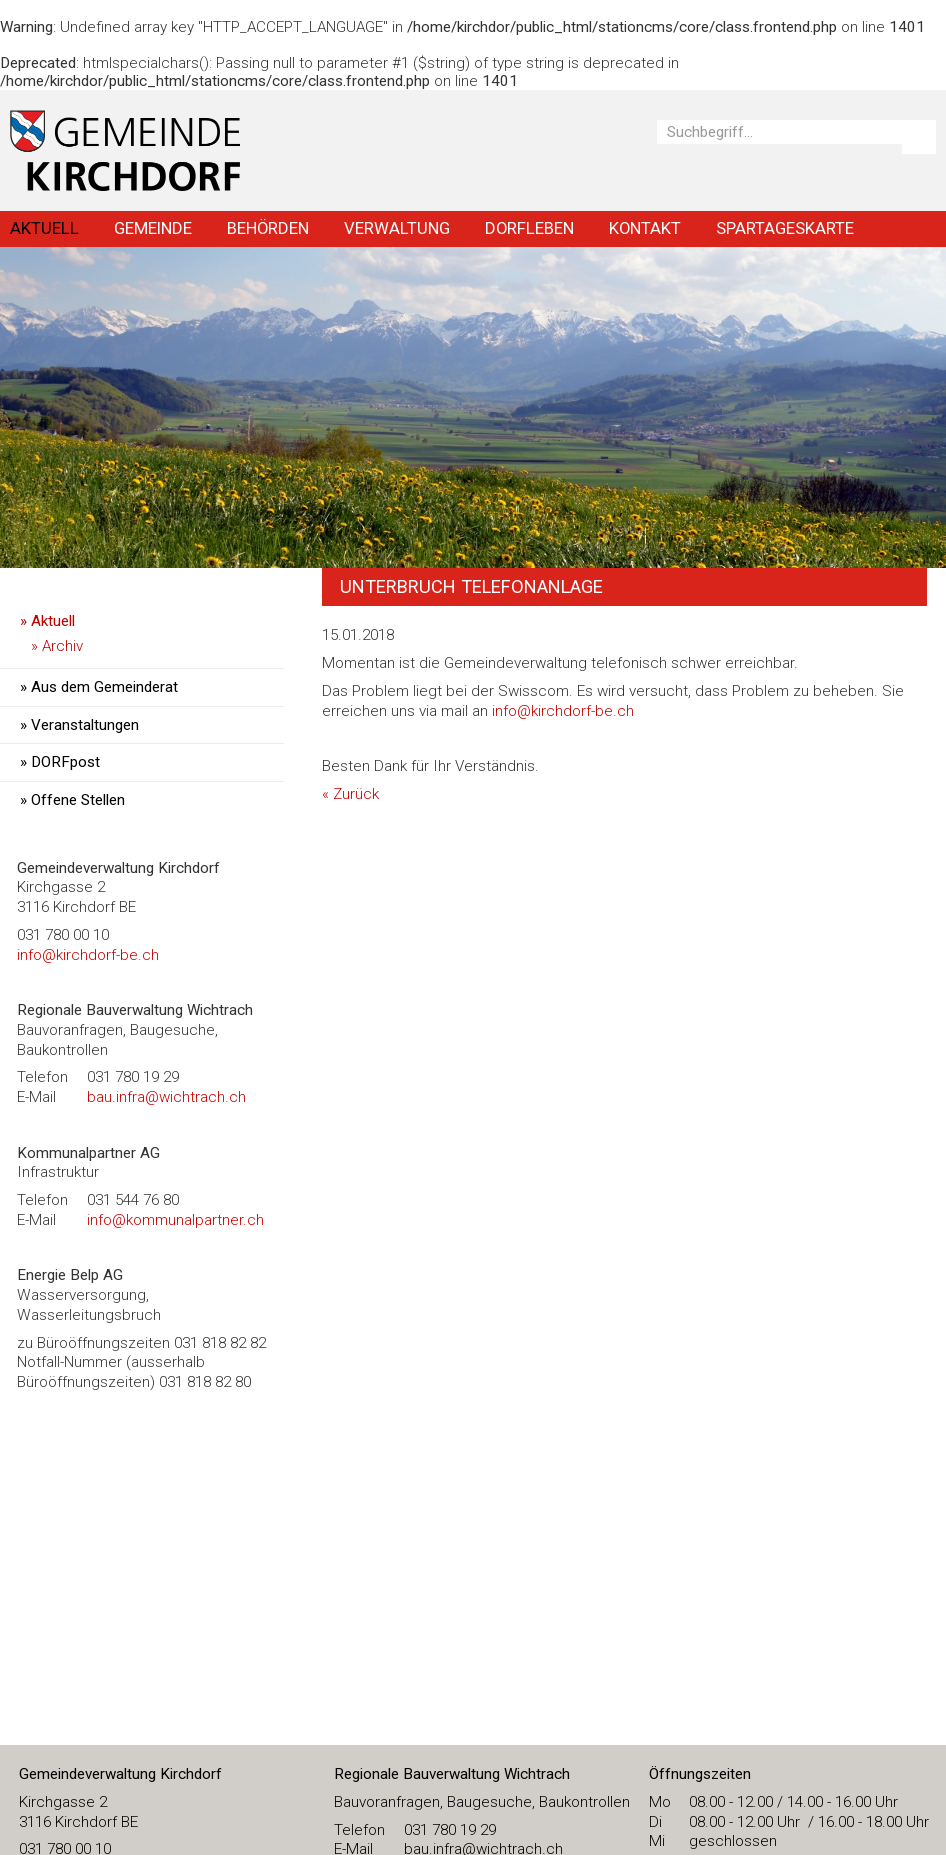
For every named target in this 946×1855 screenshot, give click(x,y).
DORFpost (65, 762)
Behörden (268, 228)
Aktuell (44, 228)
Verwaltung (397, 228)
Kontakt (645, 228)
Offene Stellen (78, 800)
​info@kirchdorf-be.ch (88, 955)
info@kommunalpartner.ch (175, 1220)
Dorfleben (529, 228)
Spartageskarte (785, 228)
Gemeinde (153, 228)
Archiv (62, 646)
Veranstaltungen (85, 725)
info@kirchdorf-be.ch (563, 711)
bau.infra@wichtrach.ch (166, 1097)
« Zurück (350, 794)
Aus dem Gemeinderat (104, 687)
